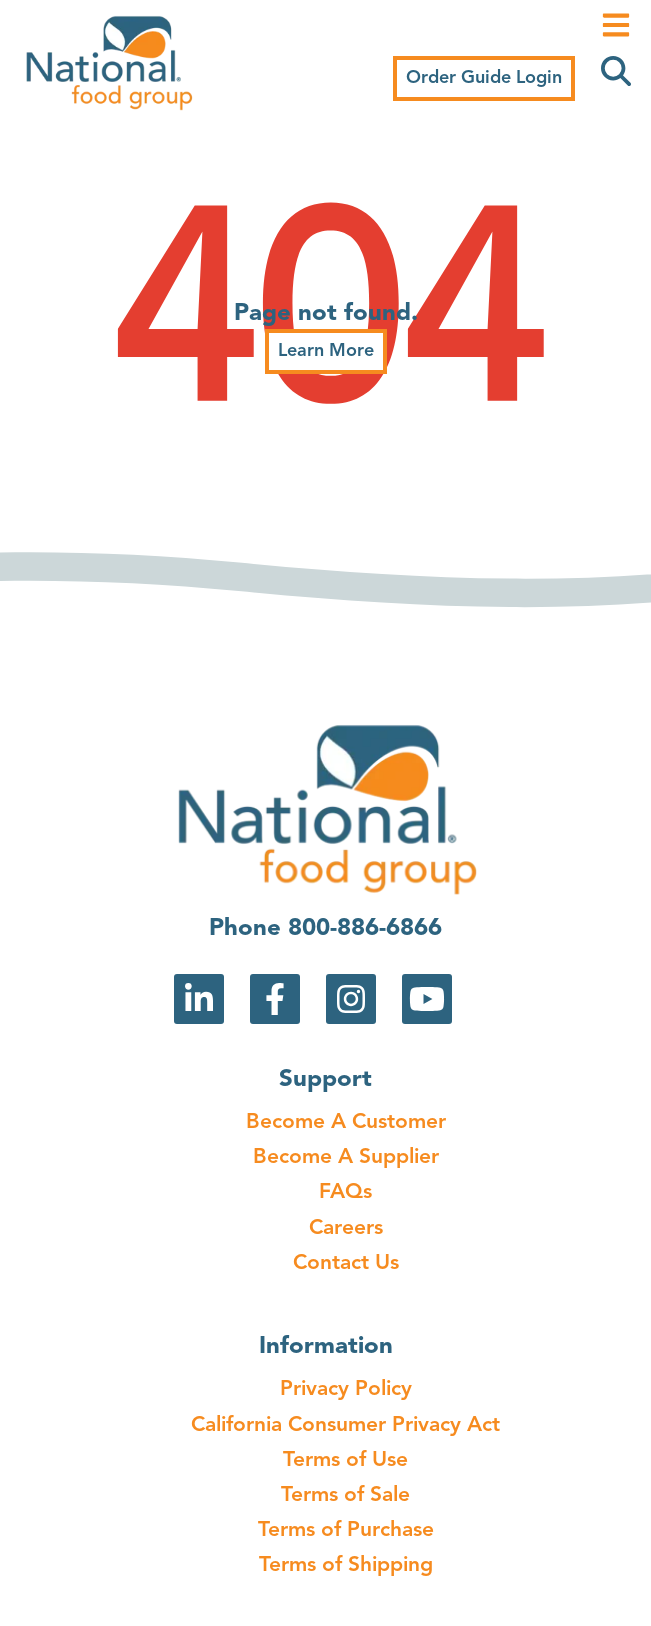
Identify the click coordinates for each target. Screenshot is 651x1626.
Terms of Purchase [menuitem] (346, 1530)
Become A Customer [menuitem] (346, 1122)
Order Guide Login (484, 78)
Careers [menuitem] (346, 1228)
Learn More (326, 351)
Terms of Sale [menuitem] (345, 1495)
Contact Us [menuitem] (346, 1263)
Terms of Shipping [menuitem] (346, 1565)
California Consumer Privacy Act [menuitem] (345, 1425)
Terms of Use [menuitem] (345, 1460)
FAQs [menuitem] (345, 1192)
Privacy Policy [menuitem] (346, 1389)
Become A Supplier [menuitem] (346, 1157)
